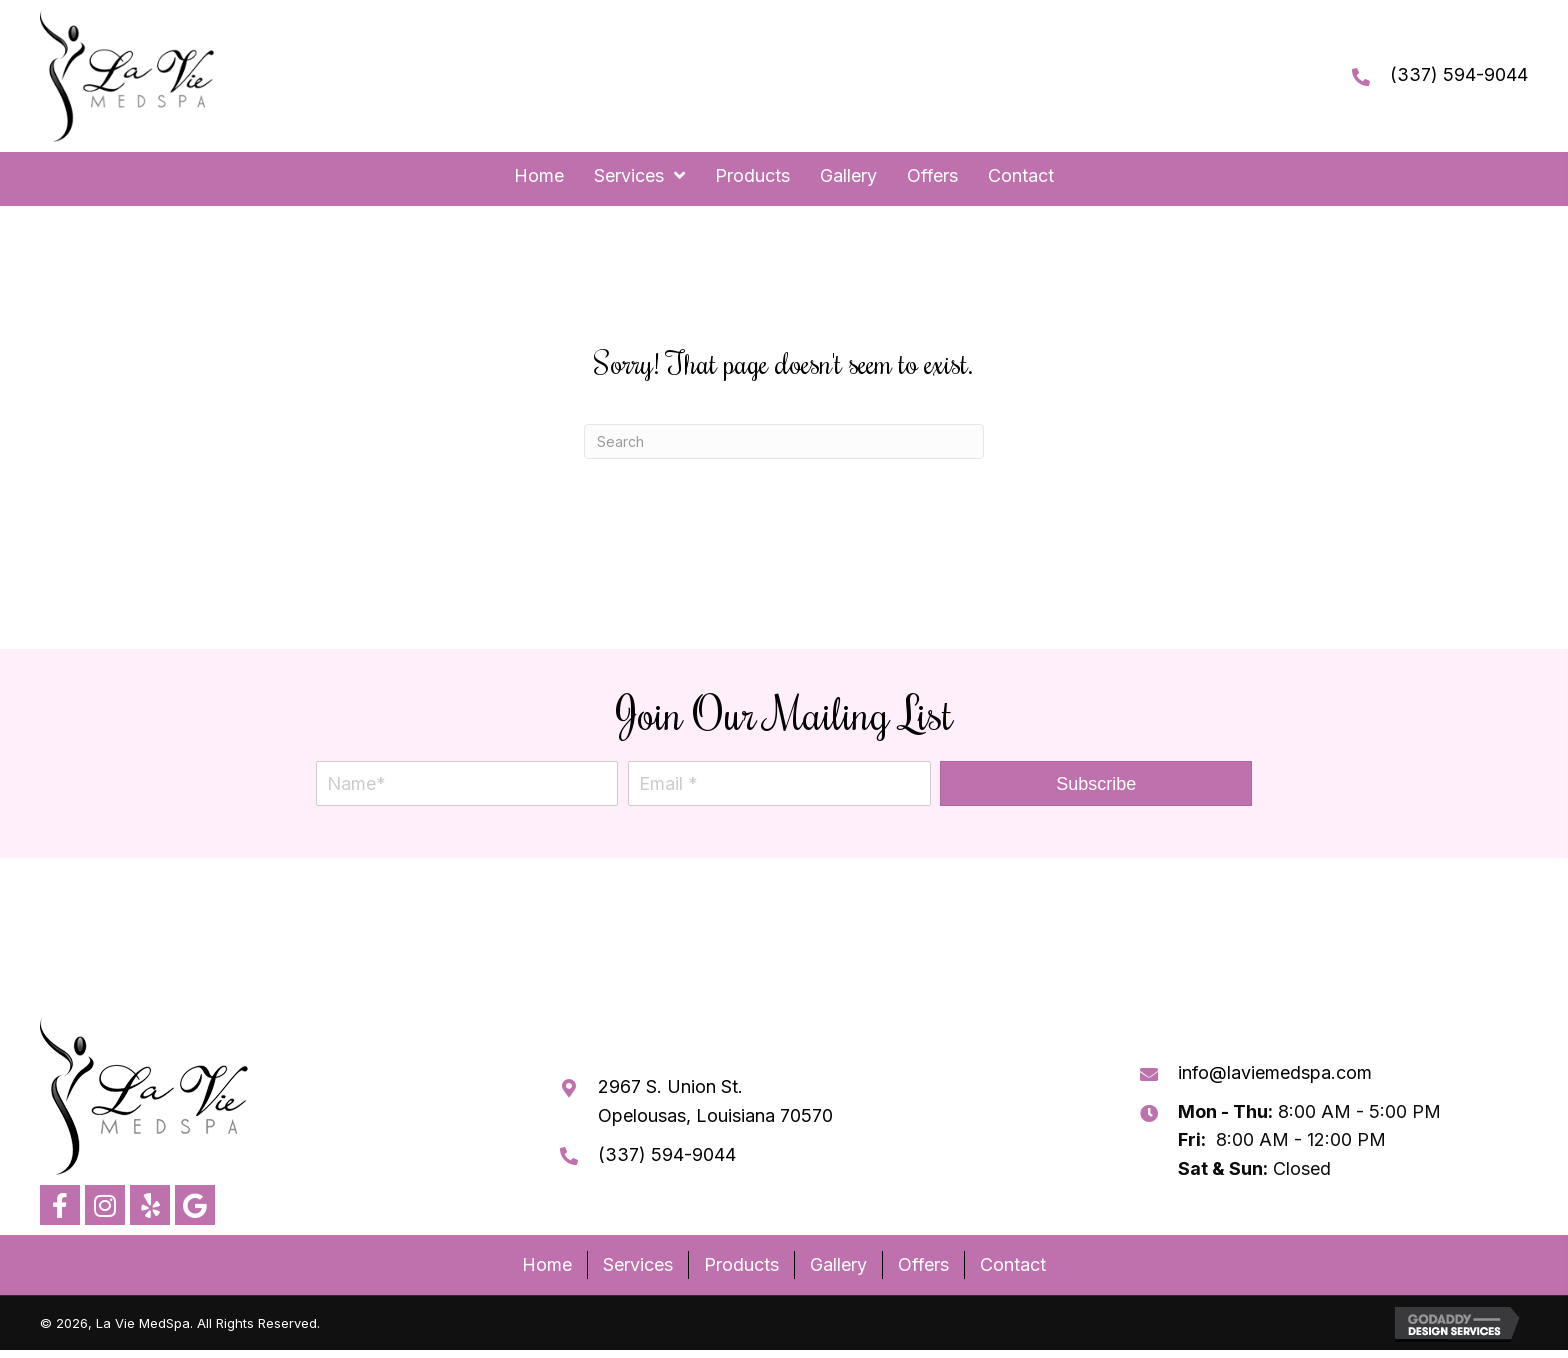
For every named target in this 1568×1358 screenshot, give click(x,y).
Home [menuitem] (547, 1264)
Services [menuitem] (638, 1264)
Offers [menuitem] (923, 1264)
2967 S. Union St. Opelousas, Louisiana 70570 (715, 1101)
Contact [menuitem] (1013, 1264)
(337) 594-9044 (1459, 74)
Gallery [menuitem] (838, 1264)
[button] (1096, 783)
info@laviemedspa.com (1275, 1072)
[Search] (784, 441)
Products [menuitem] (741, 1264)
